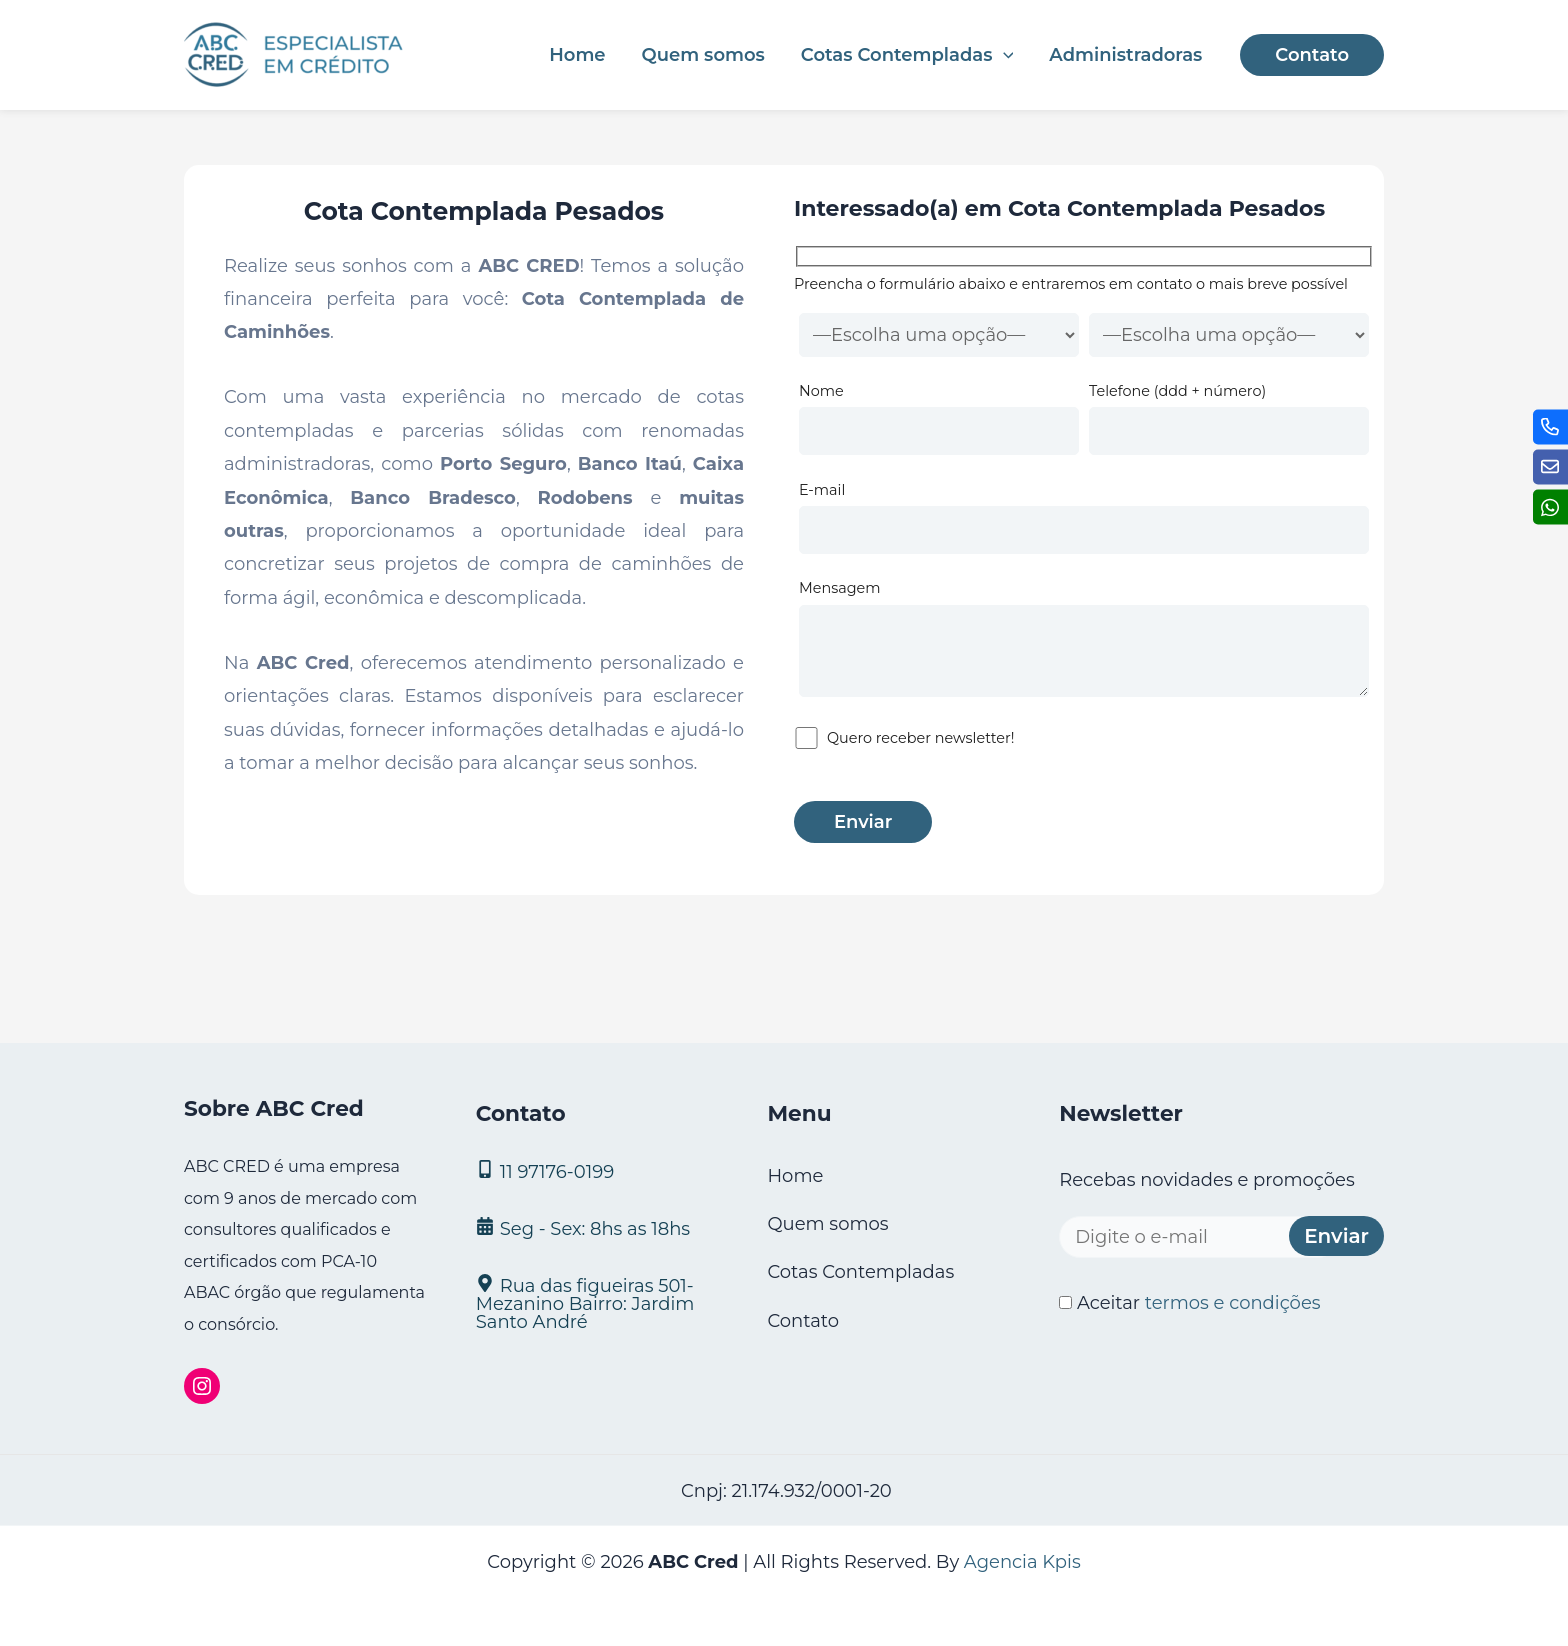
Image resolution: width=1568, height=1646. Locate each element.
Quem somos (703, 55)
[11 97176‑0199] (597, 1170)
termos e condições (1233, 1303)
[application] (1003, 55)
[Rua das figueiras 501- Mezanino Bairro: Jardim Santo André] (597, 1302)
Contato (803, 1321)
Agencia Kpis (1022, 1562)
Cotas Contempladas (907, 55)
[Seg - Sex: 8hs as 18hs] (597, 1227)
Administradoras (1125, 55)
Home (577, 55)
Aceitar (1189, 1303)
